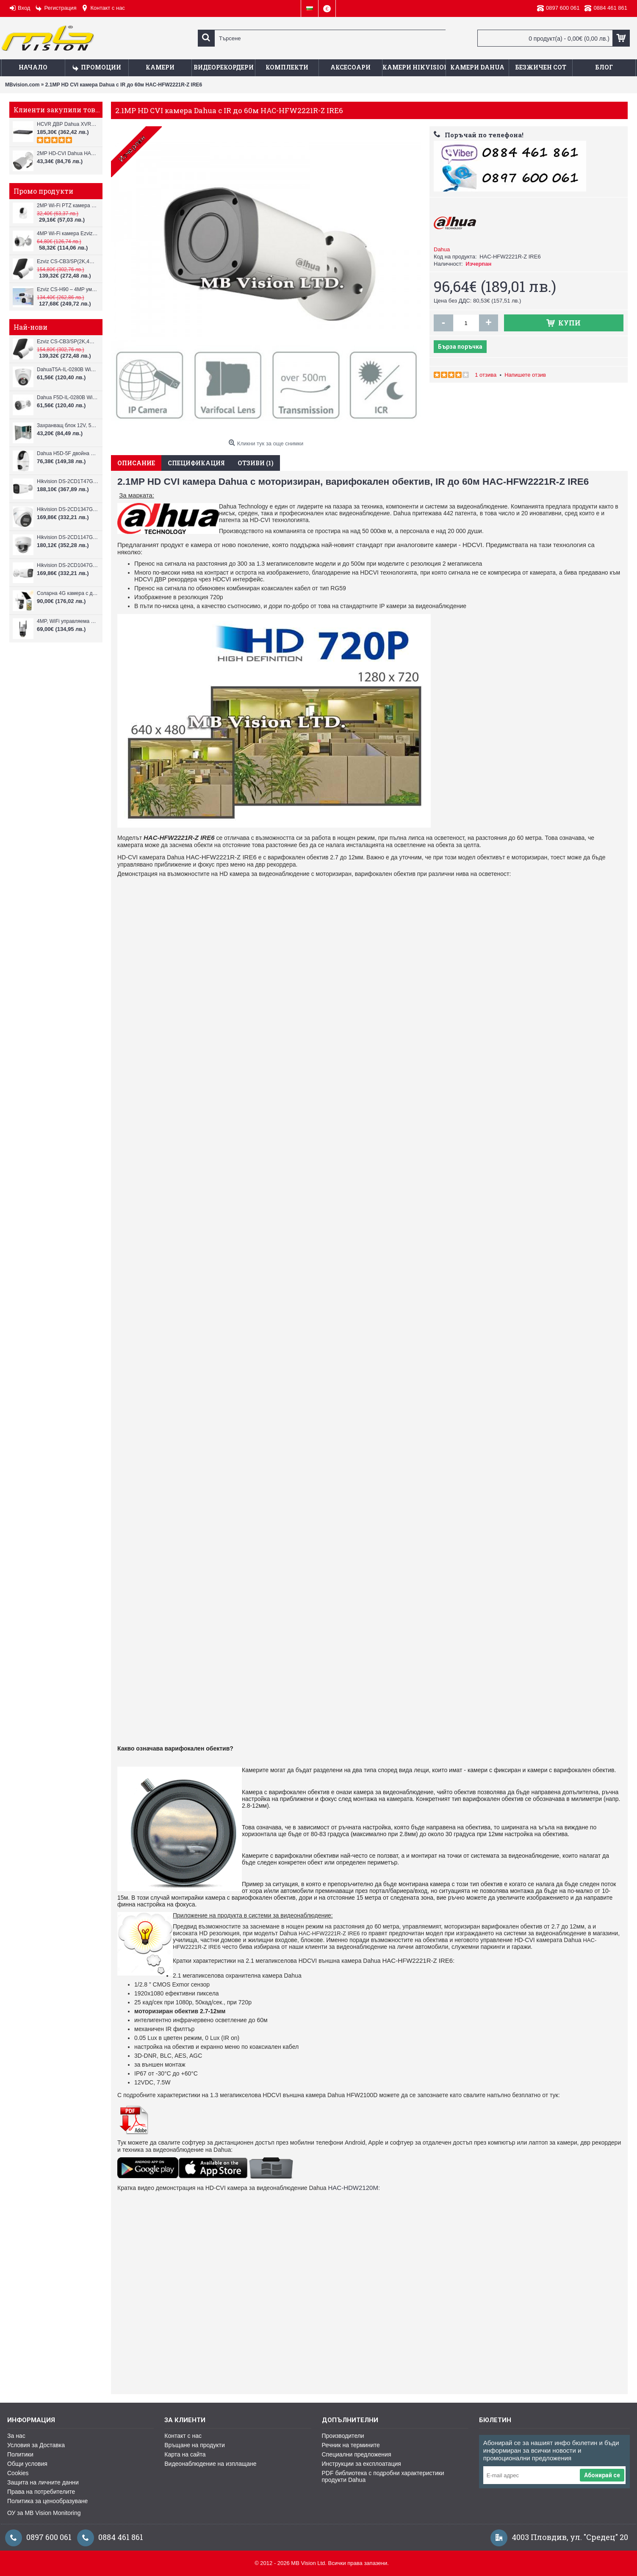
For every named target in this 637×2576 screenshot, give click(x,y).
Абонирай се (602, 2475)
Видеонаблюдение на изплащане (210, 2463)
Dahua (442, 249)
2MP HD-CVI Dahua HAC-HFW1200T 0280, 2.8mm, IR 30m (67, 153)
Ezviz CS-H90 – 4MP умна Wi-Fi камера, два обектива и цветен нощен (67, 289)
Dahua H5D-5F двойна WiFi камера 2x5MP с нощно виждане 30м (67, 453)
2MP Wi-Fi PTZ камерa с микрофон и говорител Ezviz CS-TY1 (67, 205)
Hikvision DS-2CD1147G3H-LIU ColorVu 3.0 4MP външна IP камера (67, 537)
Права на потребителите (41, 2491)
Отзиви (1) (256, 463)
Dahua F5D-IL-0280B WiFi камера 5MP (67, 397)
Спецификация (196, 463)
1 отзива (485, 375)
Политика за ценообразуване (47, 2501)
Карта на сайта (184, 2454)
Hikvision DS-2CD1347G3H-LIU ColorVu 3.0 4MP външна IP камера (67, 509)
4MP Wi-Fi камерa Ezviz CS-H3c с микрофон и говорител (67, 233)
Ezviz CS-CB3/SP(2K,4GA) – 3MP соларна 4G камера (67, 261)
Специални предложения (356, 2454)
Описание (136, 463)
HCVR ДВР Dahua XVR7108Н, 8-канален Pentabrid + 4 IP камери (67, 124)
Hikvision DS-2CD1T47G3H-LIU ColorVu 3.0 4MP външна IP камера (67, 481)
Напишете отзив (525, 375)
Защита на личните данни (43, 2482)
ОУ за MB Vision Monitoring (43, 2512)
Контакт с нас (183, 2435)
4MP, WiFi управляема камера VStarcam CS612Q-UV (67, 621)
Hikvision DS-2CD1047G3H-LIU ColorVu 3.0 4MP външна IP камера (67, 565)
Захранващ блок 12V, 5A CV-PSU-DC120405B (67, 425)
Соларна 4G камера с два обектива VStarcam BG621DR (67, 593)
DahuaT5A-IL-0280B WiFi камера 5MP (67, 369)
